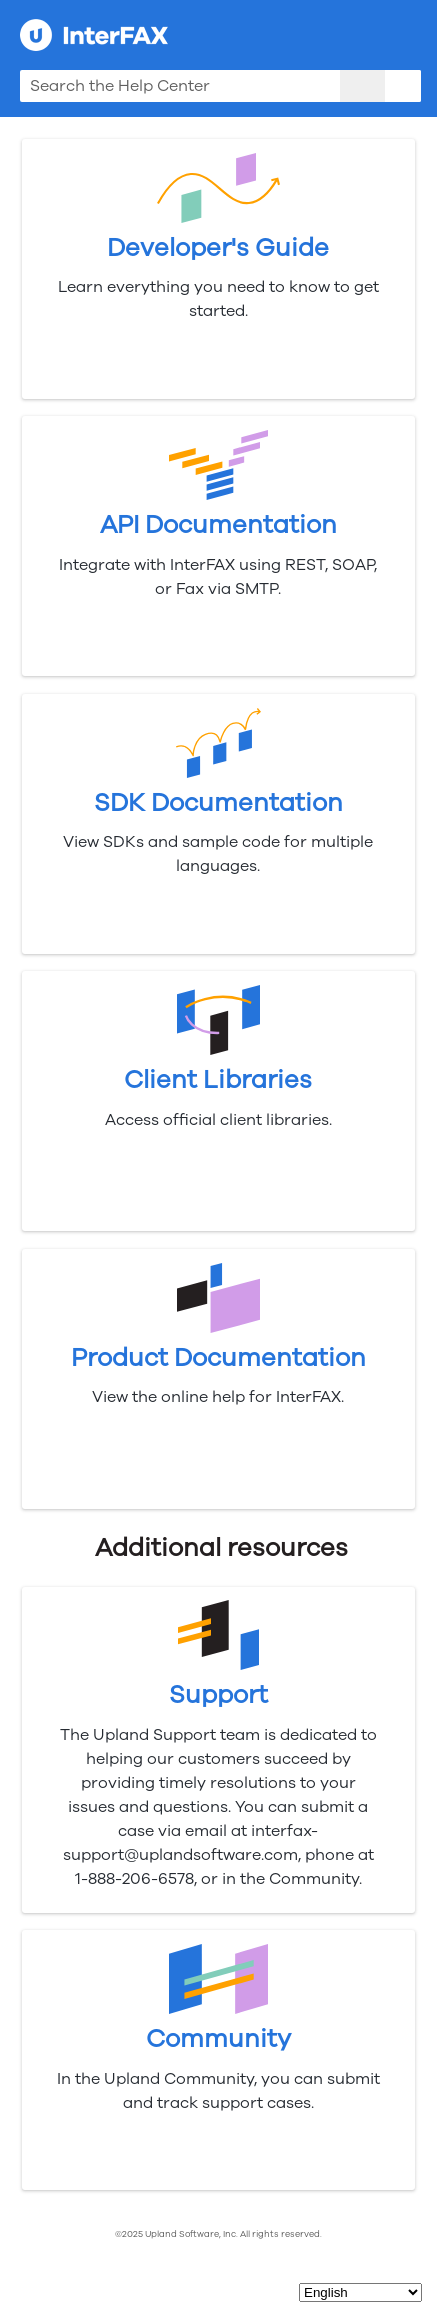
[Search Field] (220, 86)
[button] (362, 86)
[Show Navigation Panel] (410, 35)
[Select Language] (360, 2292)
